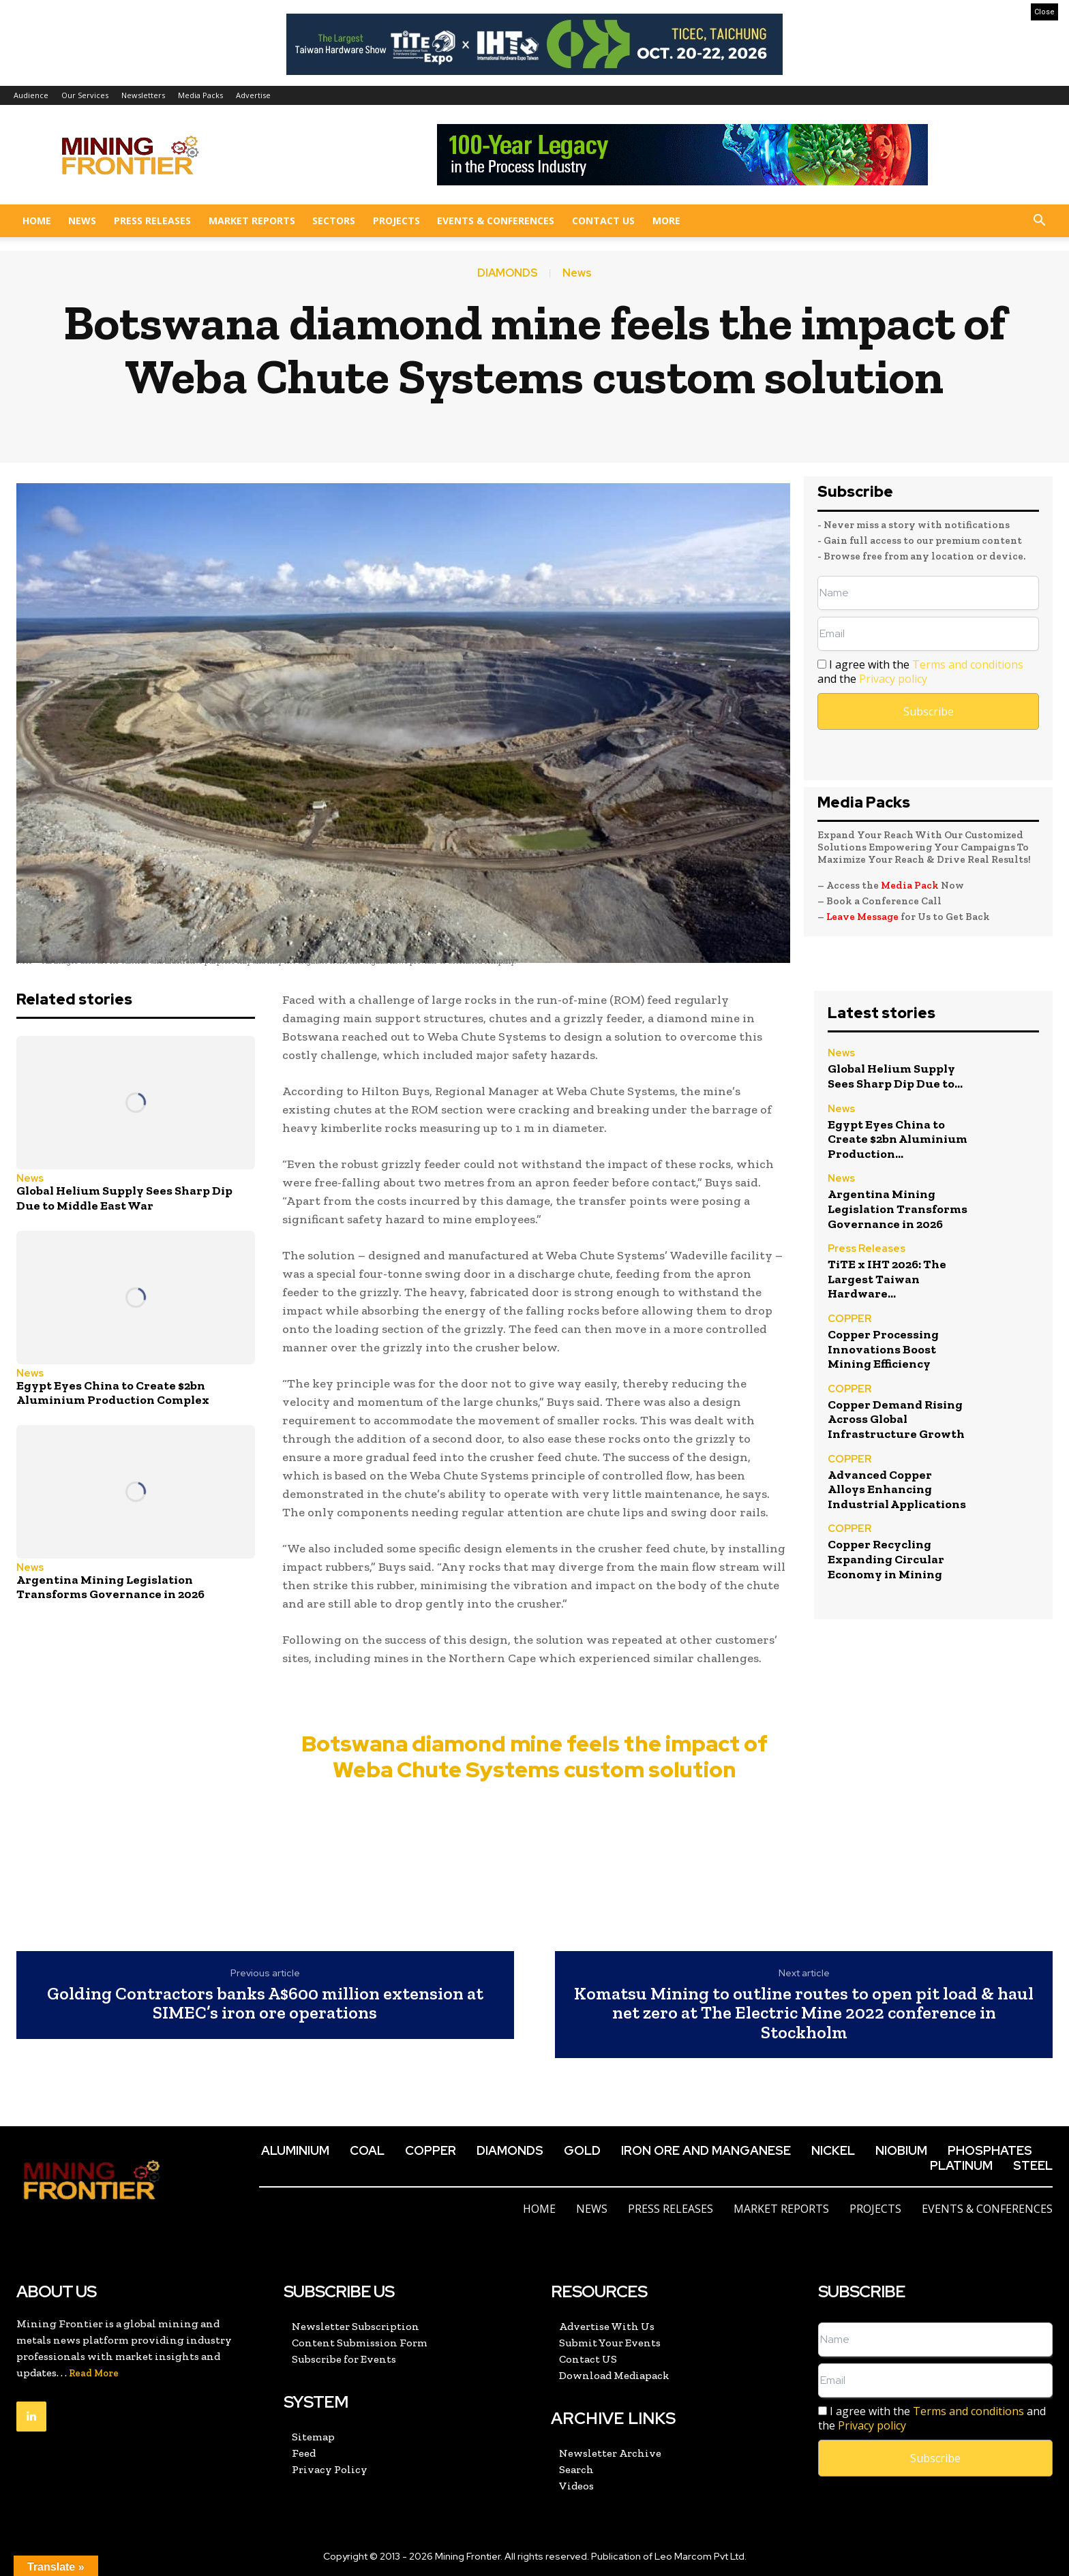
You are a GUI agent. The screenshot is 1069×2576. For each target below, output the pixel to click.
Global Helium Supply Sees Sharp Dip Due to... (895, 1076)
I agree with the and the (920, 672)
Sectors (333, 220)
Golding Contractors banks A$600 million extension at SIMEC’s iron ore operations (265, 2003)
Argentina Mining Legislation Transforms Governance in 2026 (110, 1587)
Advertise (253, 95)
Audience (31, 95)
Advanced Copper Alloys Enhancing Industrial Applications (897, 1489)
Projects (396, 220)
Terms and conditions (967, 664)
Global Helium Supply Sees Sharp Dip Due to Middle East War (124, 1198)
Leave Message (863, 916)
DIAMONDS (507, 273)
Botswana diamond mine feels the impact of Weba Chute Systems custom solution (534, 1756)
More (666, 220)
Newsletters (143, 95)
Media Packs (200, 95)
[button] (1039, 221)
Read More (94, 2373)
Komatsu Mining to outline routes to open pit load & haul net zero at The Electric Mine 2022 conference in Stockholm (804, 2013)
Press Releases (152, 220)
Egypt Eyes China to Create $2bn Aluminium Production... (897, 1139)
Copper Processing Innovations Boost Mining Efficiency (883, 1349)
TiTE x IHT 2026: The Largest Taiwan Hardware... (887, 1279)
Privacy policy (893, 678)
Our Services (84, 95)
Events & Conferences (495, 220)
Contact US (603, 220)
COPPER (849, 1319)
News (82, 220)
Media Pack (910, 885)
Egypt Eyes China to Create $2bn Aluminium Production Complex (112, 1393)
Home (36, 220)
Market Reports (252, 220)
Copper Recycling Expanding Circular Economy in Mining (886, 1559)
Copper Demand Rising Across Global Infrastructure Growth (896, 1419)
